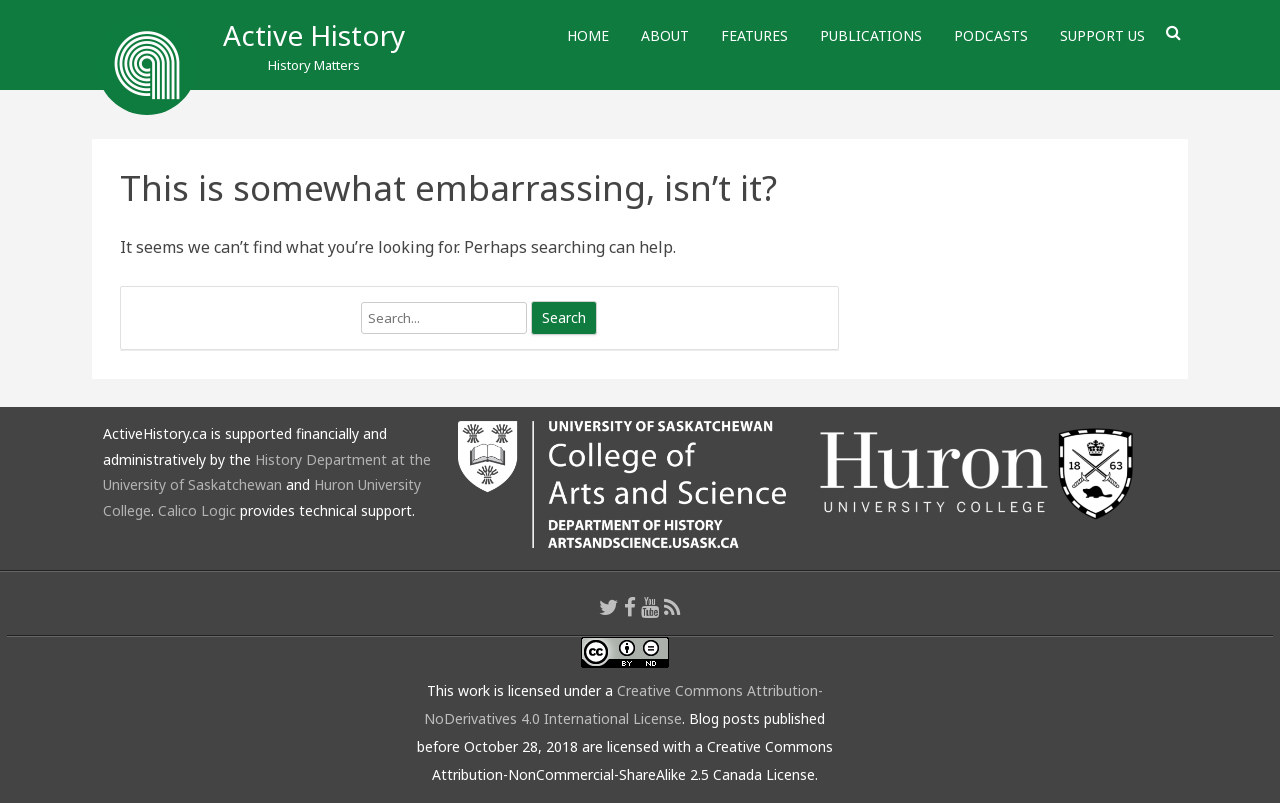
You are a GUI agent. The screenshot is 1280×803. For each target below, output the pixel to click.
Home (588, 35)
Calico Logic (197, 510)
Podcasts (991, 35)
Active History (314, 35)
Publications (871, 35)
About (665, 35)
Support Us (1102, 35)
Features (754, 35)
